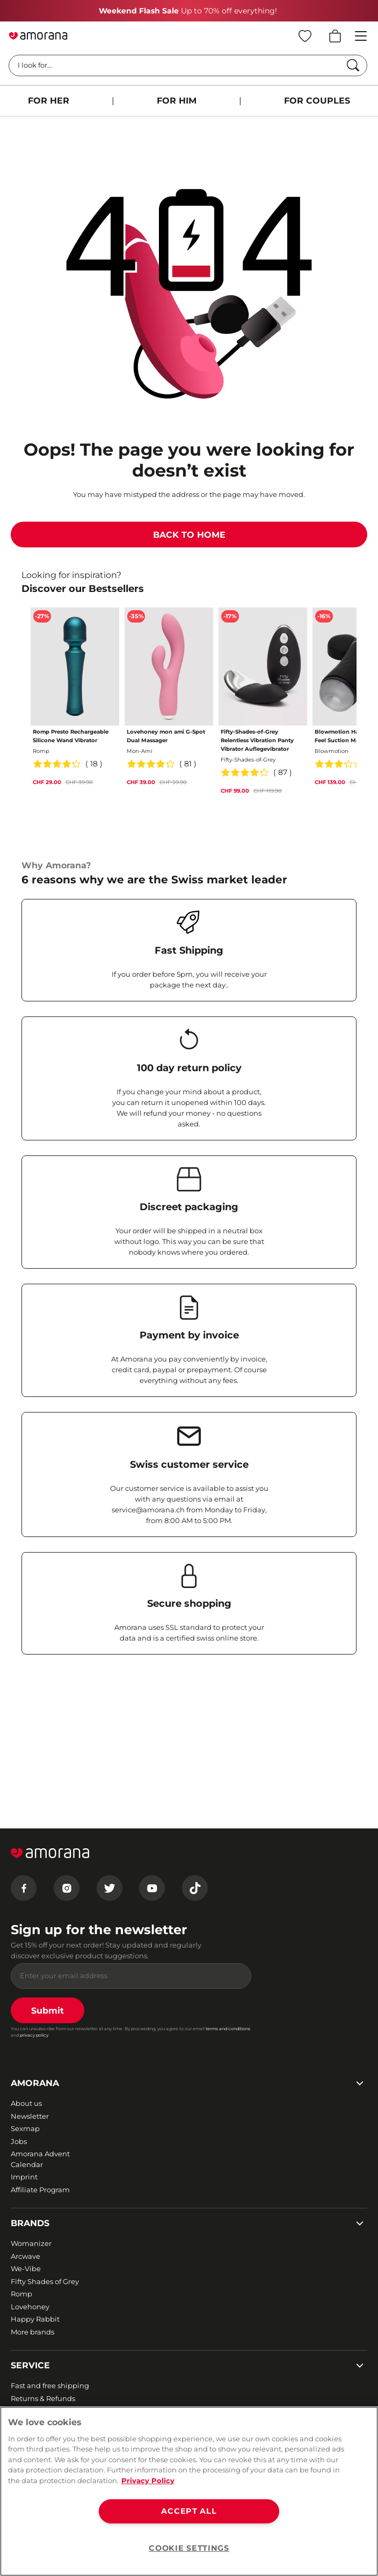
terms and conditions (228, 2028)
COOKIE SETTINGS (189, 2548)
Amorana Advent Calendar (40, 2159)
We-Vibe (26, 2268)
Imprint (24, 2176)
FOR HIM (177, 101)
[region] (189, 2491)
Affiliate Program (40, 2189)
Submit (47, 2011)
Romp (21, 2293)
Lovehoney (30, 2306)
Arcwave (25, 2256)
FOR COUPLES (317, 101)
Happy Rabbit (35, 2319)
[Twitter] (109, 1888)
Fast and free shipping (50, 2385)
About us (26, 2103)
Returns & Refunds (43, 2398)
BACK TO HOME (189, 535)
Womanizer (31, 2243)
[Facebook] (24, 1888)
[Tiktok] (195, 1888)
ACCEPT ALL (188, 2511)
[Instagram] (66, 1888)
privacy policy (34, 2035)
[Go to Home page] (38, 36)
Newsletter (30, 2116)
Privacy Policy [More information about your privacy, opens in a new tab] (148, 2480)
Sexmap (25, 2128)
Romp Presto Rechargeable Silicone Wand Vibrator (70, 736)
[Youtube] (152, 1888)
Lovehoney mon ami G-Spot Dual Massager (166, 736)
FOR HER (48, 101)
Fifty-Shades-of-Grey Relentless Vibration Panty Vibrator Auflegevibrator (257, 740)
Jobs (19, 2141)
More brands (32, 2332)
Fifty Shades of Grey (45, 2281)
